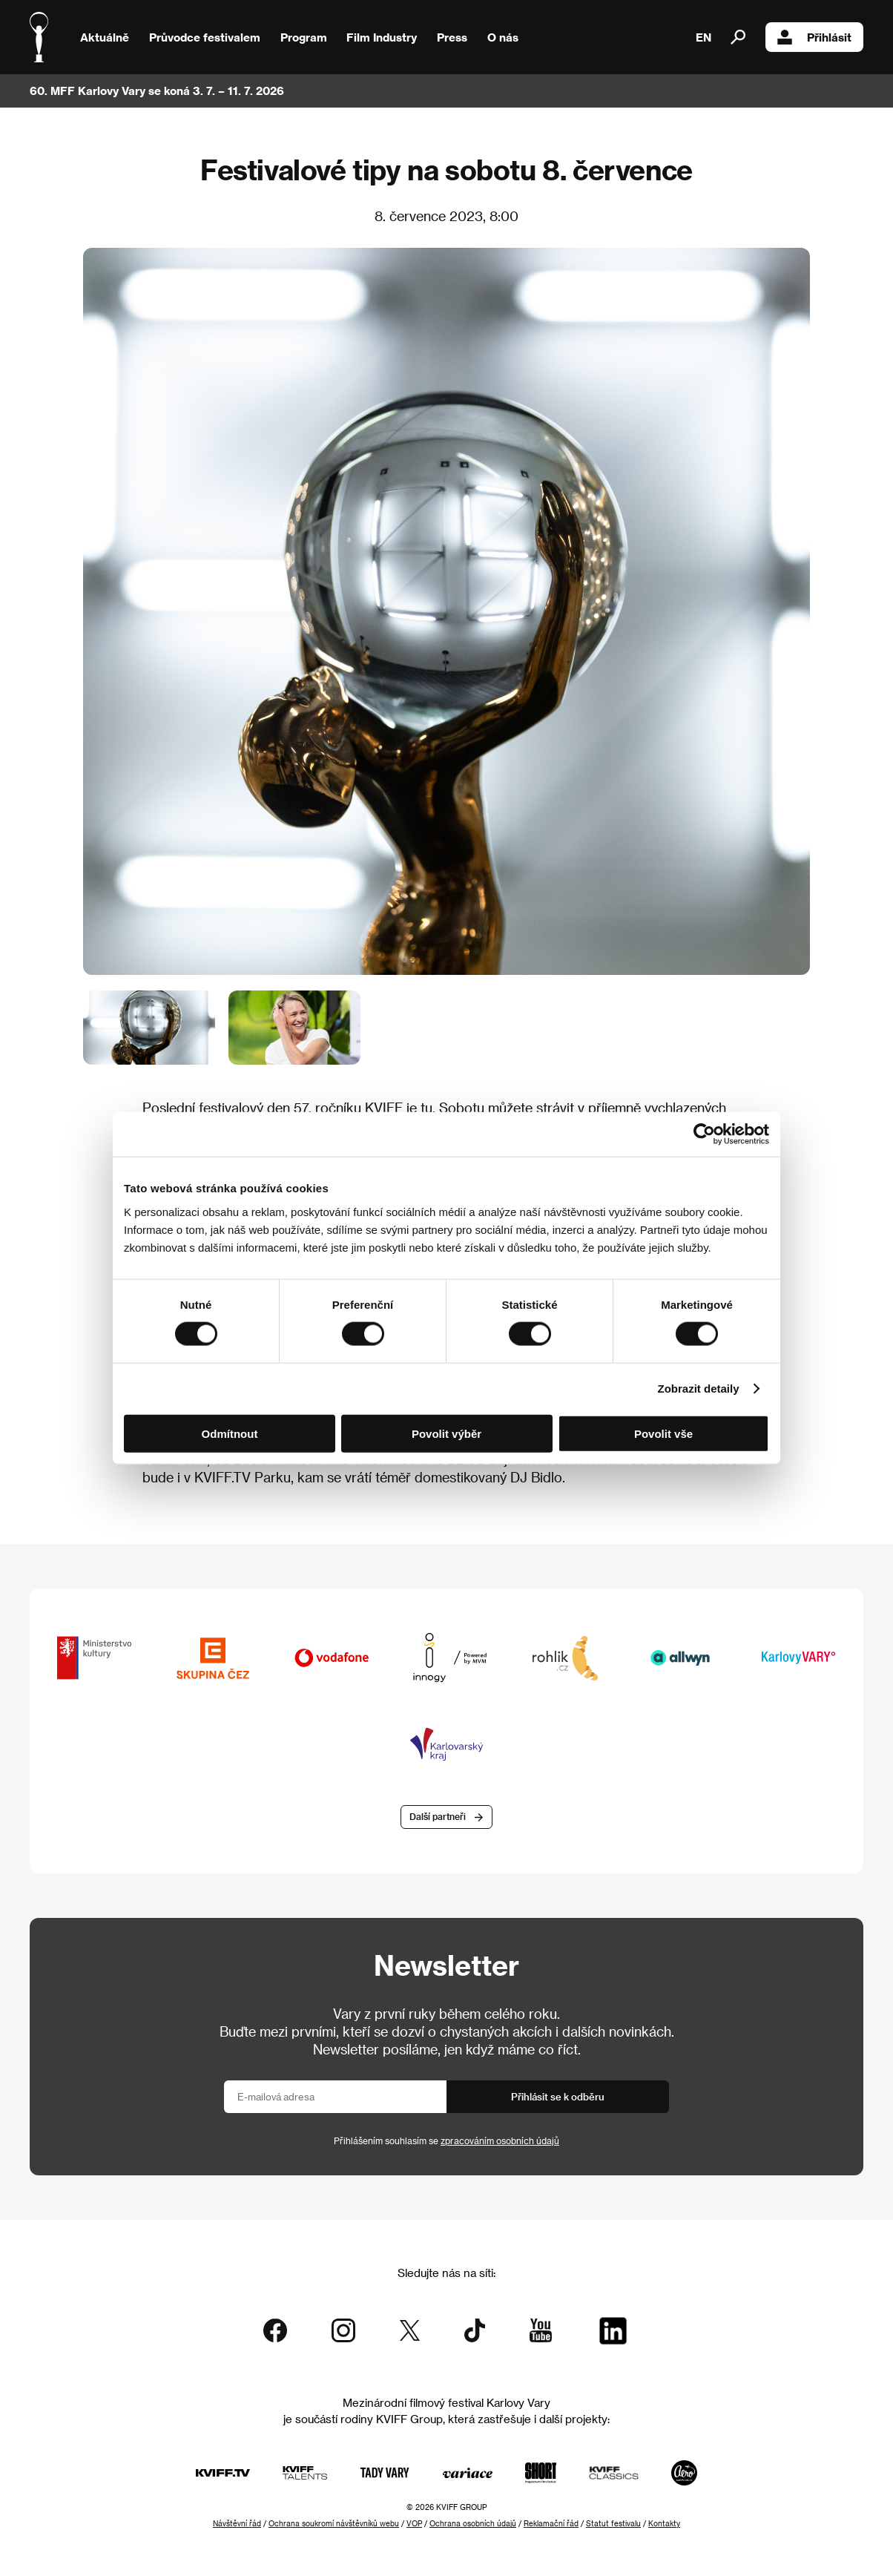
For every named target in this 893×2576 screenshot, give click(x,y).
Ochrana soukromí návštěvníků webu (333, 2523)
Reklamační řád (551, 2523)
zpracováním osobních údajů (500, 2140)
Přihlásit (814, 37)
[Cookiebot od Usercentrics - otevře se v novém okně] (704, 1134)
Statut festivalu (613, 2523)
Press (452, 37)
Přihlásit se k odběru (557, 2096)
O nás (502, 37)
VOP (414, 2523)
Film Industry (381, 37)
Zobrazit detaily (698, 1388)
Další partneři (437, 1816)
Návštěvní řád (237, 2523)
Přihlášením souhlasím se (446, 2140)
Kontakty (664, 2523)
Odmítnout (230, 1433)
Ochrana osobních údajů (472, 2523)
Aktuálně (104, 37)
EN (703, 37)
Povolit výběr (446, 1433)
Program (303, 37)
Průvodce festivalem (204, 37)
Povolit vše (663, 1433)
